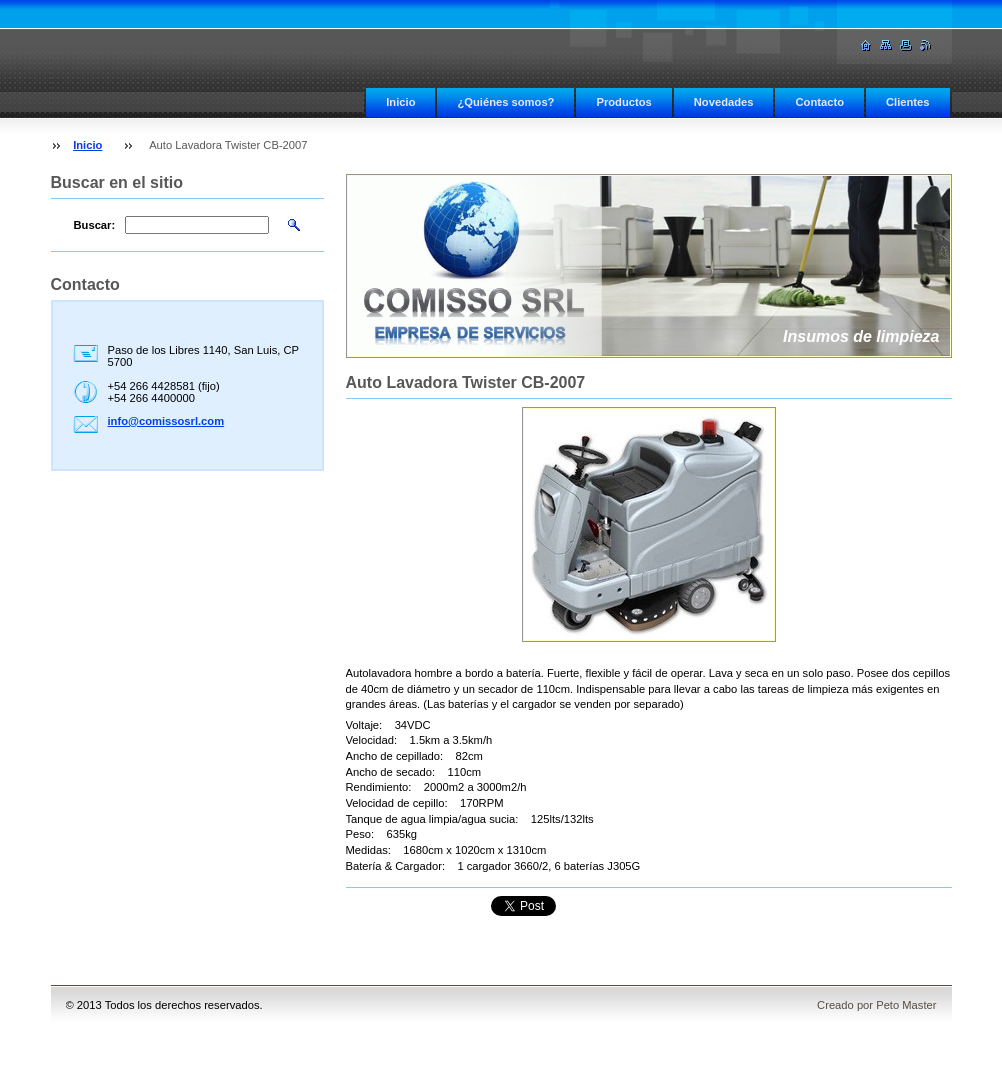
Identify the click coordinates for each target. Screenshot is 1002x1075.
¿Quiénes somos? (505, 102)
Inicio (400, 102)
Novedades (724, 102)
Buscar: (95, 225)
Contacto (819, 102)
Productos (623, 102)
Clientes (908, 102)
